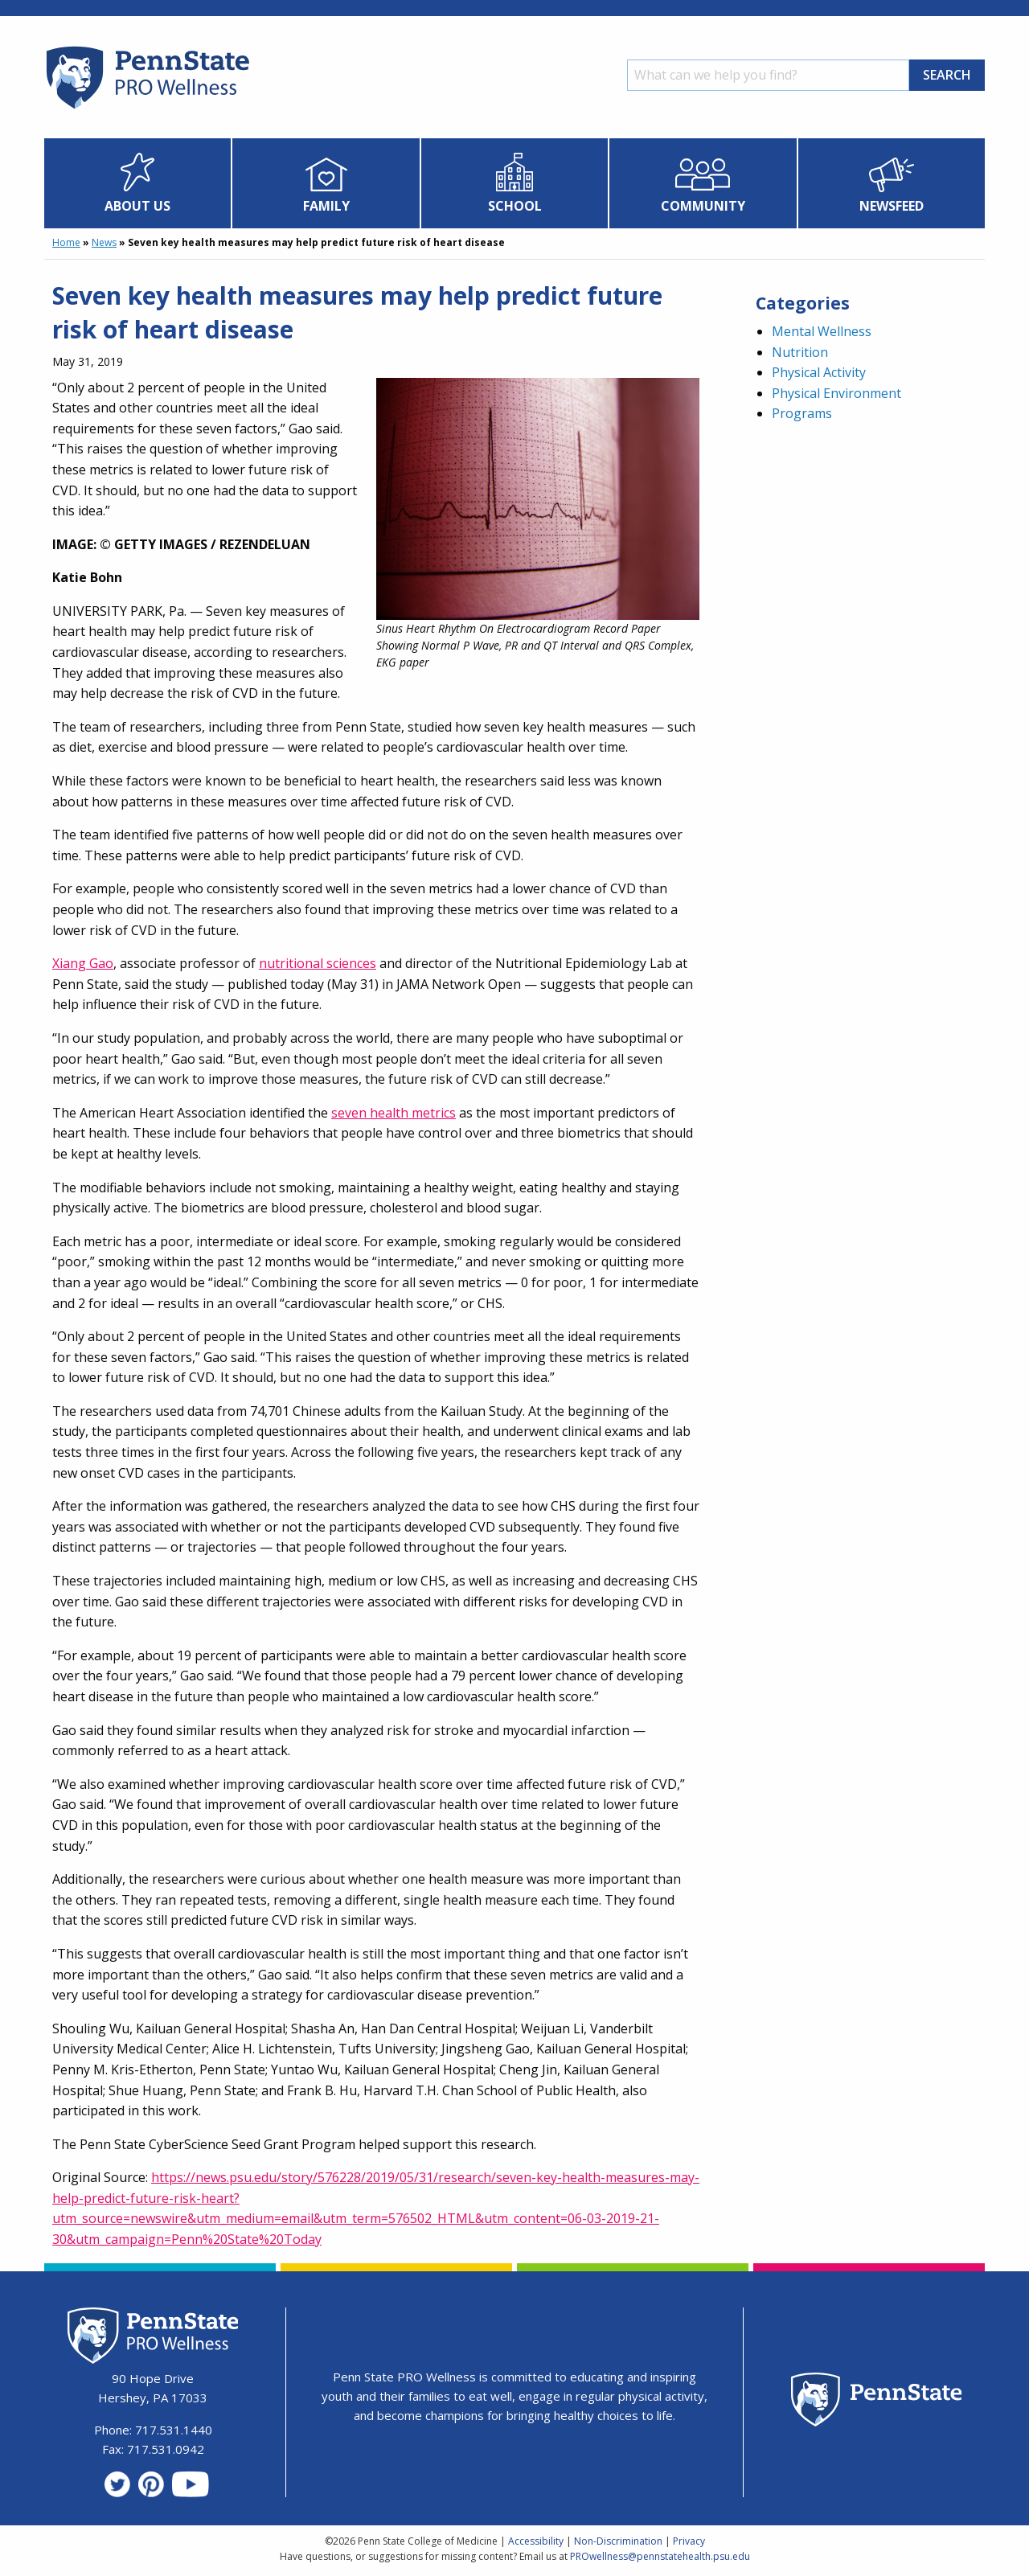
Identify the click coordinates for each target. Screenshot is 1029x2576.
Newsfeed (891, 206)
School (515, 206)
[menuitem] (138, 183)
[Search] (768, 75)
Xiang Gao (82, 963)
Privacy (689, 2541)
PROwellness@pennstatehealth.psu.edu (660, 2556)
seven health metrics (393, 1113)
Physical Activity (819, 372)
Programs (802, 413)
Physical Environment (836, 393)
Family (326, 206)
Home (66, 242)
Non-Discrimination (618, 2541)
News (104, 242)
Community (703, 206)
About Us (137, 206)
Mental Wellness (821, 331)
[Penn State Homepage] (876, 2402)
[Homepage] (146, 108)
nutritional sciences (317, 963)
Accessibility (536, 2541)
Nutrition (800, 352)
